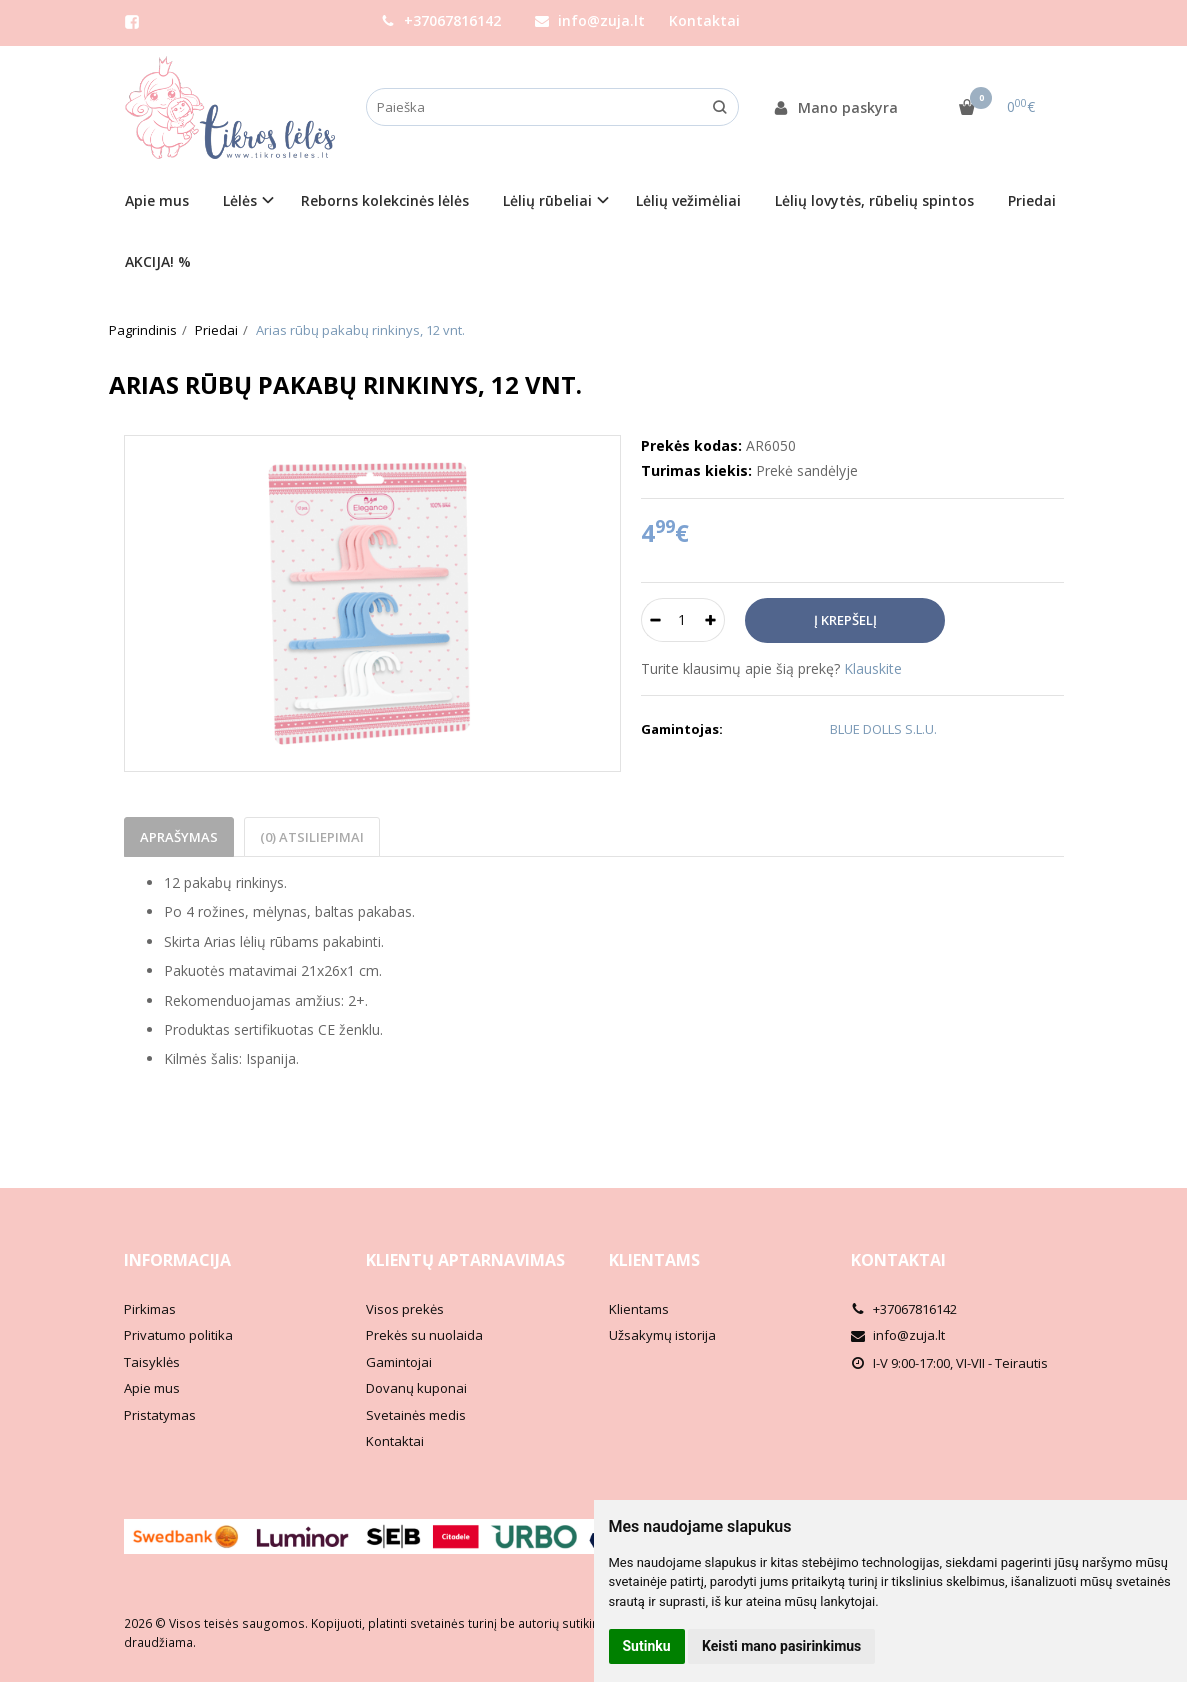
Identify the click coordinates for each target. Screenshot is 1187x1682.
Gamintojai (399, 1362)
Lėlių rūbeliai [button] (547, 200)
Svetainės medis (416, 1415)
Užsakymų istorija (662, 1335)
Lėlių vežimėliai (688, 200)
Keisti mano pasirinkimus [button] (781, 1646)
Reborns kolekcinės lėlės (385, 200)
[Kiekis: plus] (710, 620)
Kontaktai (704, 20)
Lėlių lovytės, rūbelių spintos (874, 200)
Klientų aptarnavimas (465, 1260)
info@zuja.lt (590, 20)
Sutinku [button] (647, 1646)
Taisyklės (152, 1362)
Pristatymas (160, 1415)
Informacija (177, 1260)
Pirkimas (150, 1309)
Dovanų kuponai (416, 1388)
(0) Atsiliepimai (312, 837)
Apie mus (157, 200)
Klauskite (873, 668)
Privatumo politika (178, 1335)
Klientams (654, 1260)
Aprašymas (179, 837)
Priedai (1032, 200)
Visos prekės (405, 1309)
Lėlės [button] (240, 200)
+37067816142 (441, 20)
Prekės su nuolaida (424, 1335)
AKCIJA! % (158, 261)
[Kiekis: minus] (655, 620)
